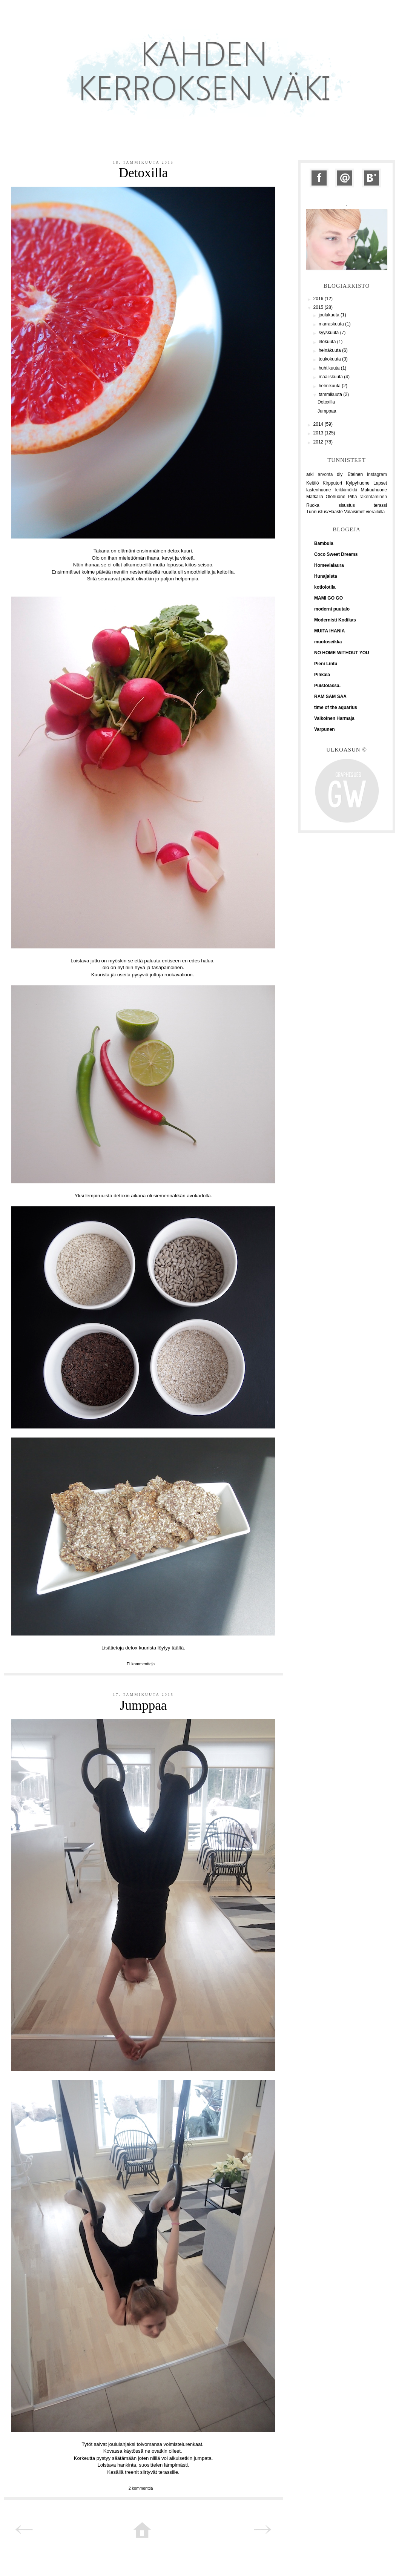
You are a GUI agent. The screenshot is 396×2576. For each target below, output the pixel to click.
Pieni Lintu (325, 663)
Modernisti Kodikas (335, 620)
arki (309, 474)
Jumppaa (143, 1705)
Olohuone (335, 496)
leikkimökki (346, 489)
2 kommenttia (141, 2488)
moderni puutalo (332, 609)
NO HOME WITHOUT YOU (341, 652)
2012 (319, 442)
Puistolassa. (327, 685)
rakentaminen (373, 496)
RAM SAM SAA (330, 696)
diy (339, 474)
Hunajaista (325, 576)
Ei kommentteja (141, 1664)
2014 (319, 424)
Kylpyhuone (358, 483)
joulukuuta (330, 315)
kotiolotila (325, 587)
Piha (352, 496)
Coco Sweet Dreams (336, 554)
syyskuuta (329, 332)
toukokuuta (330, 359)
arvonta (325, 474)
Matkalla (314, 496)
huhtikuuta (330, 368)
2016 (319, 298)
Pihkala (322, 674)
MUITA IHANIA (329, 631)
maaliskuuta (331, 376)
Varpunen (324, 729)
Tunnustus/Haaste (324, 511)
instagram (377, 474)
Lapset (380, 483)
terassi (380, 505)
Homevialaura (329, 565)
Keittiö (312, 483)
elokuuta (328, 341)
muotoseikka (328, 641)
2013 (319, 433)
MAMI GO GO (328, 598)
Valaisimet (354, 511)
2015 (319, 307)
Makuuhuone (374, 489)
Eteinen (355, 474)
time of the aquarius (335, 707)
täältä (178, 1648)
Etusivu (142, 2531)
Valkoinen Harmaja (334, 718)
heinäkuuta (330, 350)
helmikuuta (330, 385)
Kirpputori (332, 483)
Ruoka (312, 505)
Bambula (323, 543)
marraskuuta (332, 324)
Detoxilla (143, 173)
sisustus (347, 505)
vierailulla (375, 511)
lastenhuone (318, 489)
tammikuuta (331, 394)
